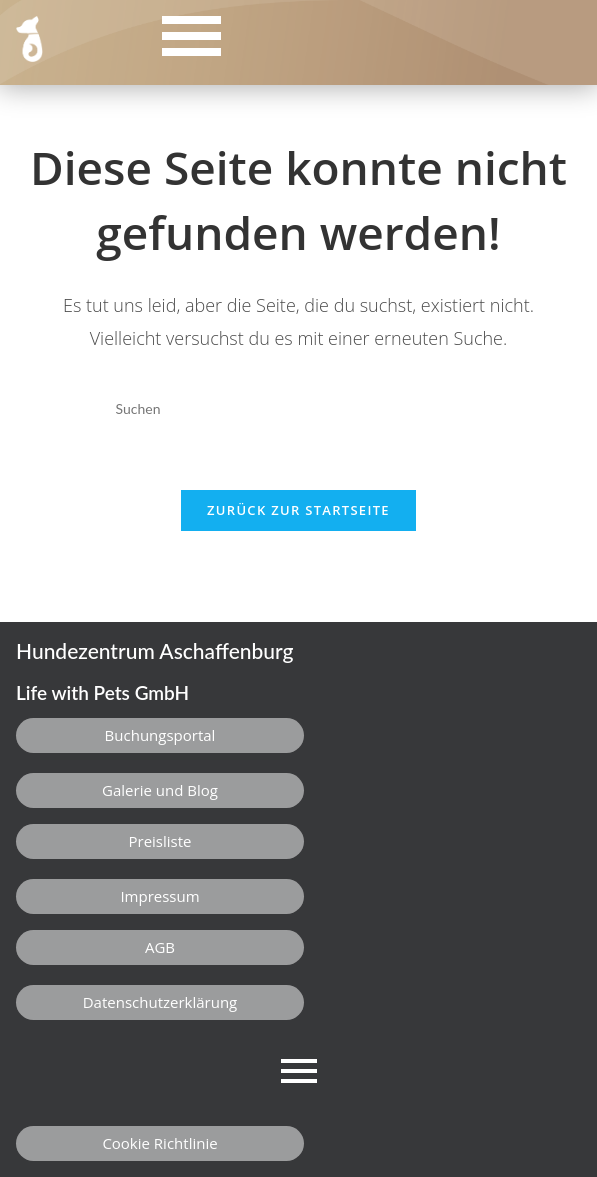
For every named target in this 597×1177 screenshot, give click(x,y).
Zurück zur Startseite (298, 510)
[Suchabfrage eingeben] (298, 409)
